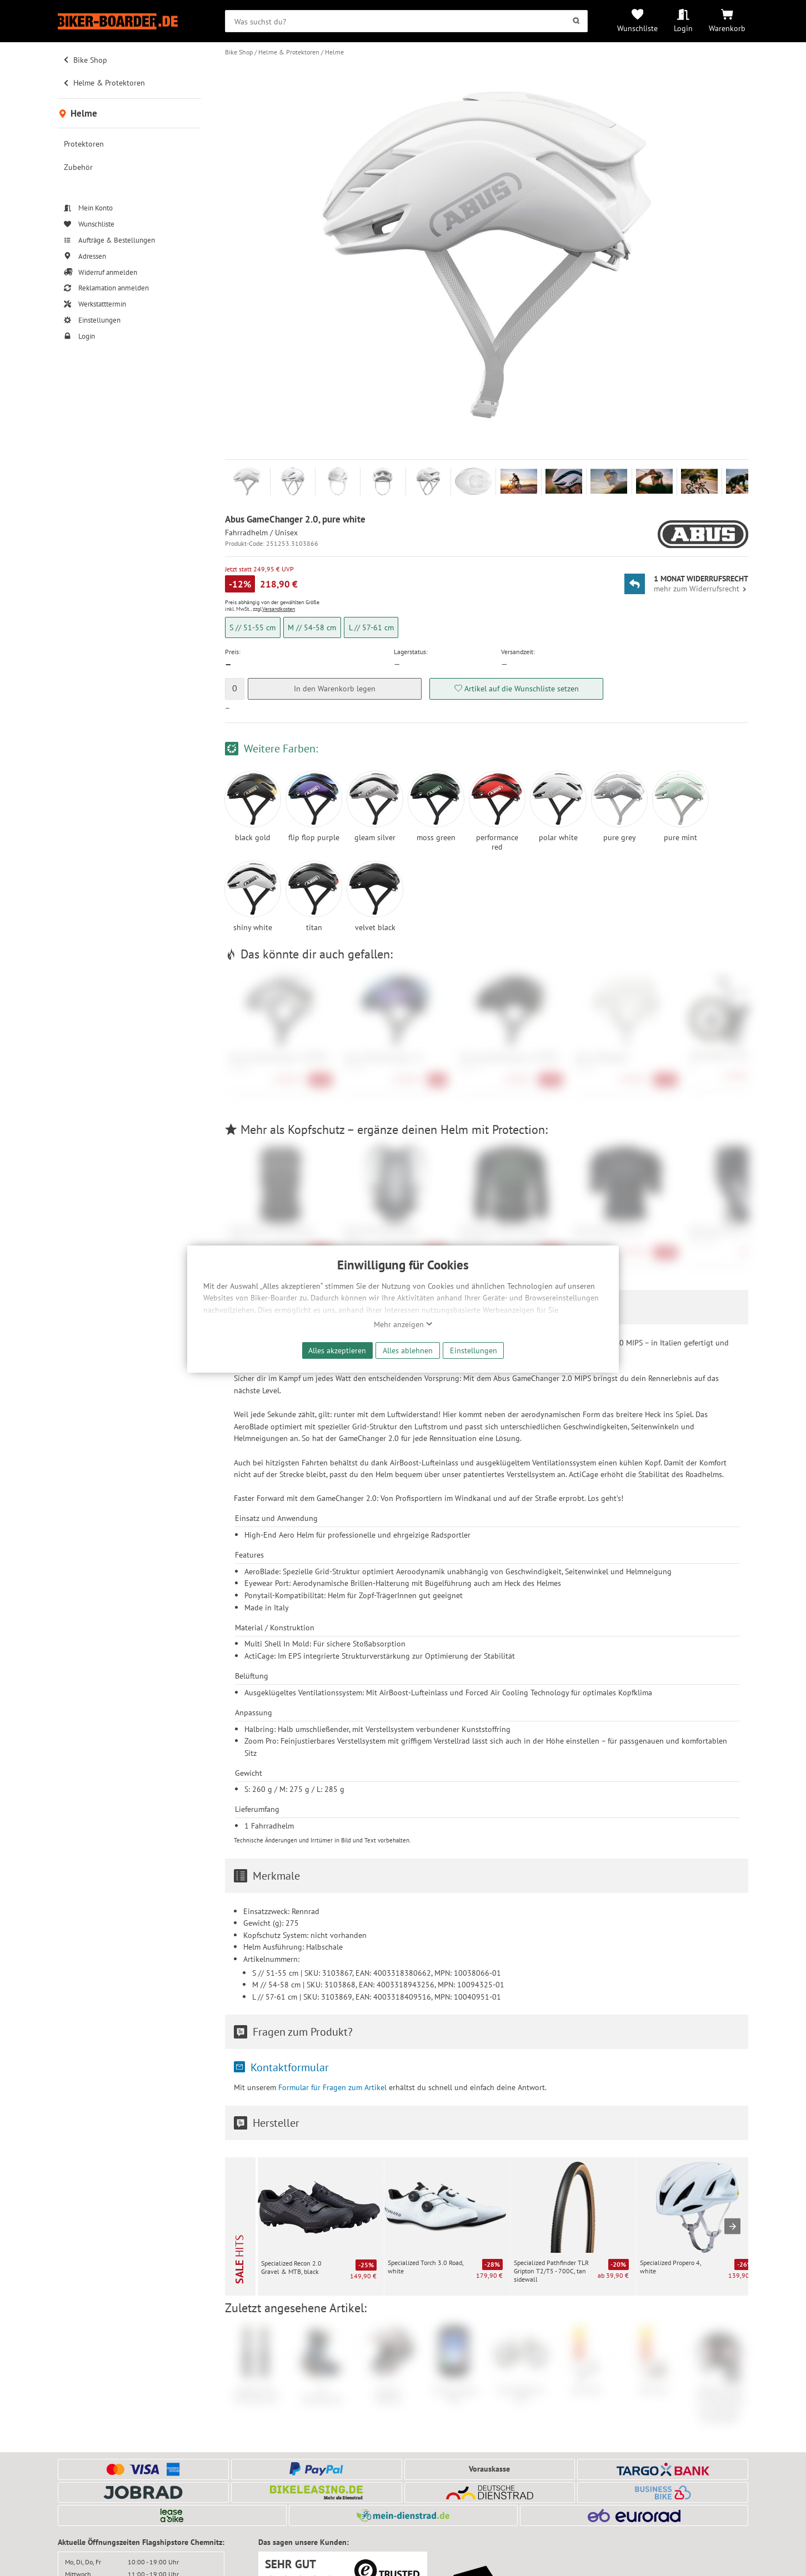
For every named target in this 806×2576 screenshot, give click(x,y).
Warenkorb (727, 28)
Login (683, 28)
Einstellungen (473, 1350)
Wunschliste (637, 28)
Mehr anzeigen (403, 1324)
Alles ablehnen (408, 1350)
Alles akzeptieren (337, 1350)
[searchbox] (406, 21)
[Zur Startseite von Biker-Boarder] (129, 21)
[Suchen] (576, 21)
